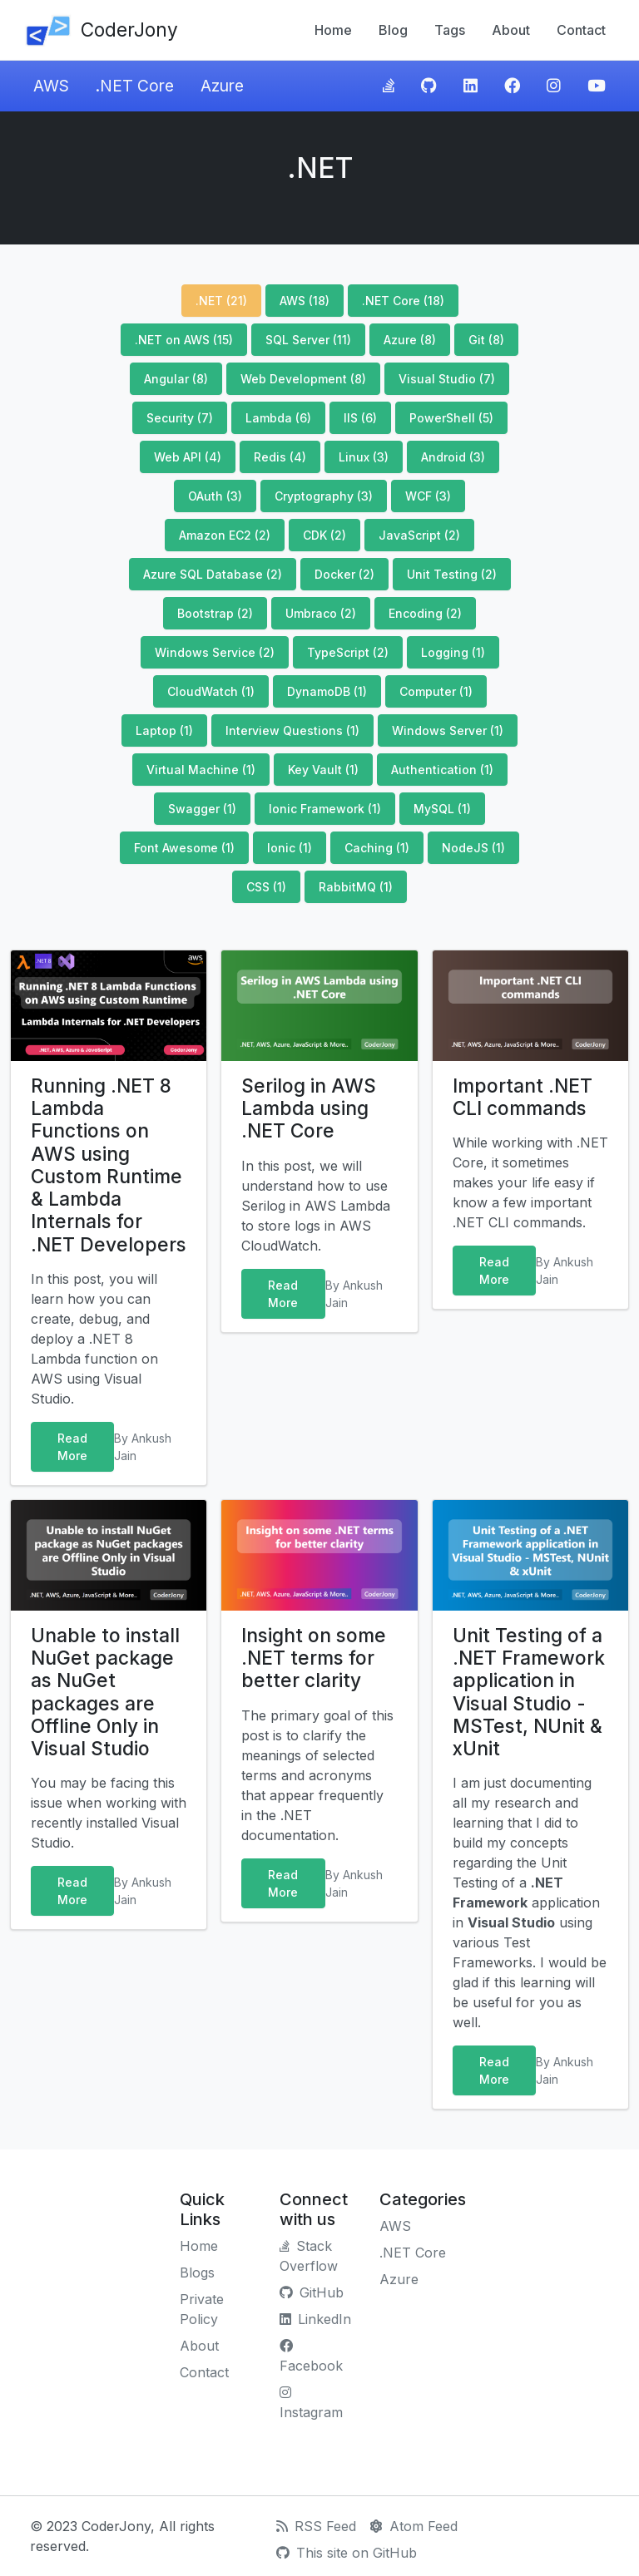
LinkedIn (315, 2319)
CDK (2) (324, 535)
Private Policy (202, 2309)
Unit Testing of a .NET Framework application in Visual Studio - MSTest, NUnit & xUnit (529, 1691)
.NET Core (135, 86)
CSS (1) (266, 887)
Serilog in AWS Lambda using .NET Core (308, 1108)
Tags (449, 30)
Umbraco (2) (320, 613)
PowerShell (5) (451, 418)
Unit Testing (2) (452, 574)
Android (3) (453, 457)
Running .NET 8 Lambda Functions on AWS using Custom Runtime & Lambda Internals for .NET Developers (108, 1165)
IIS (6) (360, 418)
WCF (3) (428, 496)
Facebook (311, 2356)
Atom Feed (413, 2526)
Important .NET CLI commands (522, 1096)
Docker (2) (344, 574)
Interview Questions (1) (292, 730)
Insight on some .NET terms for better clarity (313, 1657)
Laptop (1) (164, 730)
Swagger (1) (202, 809)
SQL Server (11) (308, 340)
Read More (72, 1447)
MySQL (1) (442, 809)
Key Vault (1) (323, 769)
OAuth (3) (215, 496)
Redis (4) (280, 457)
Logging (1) (453, 652)
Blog (393, 30)
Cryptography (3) (324, 496)
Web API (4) (187, 457)
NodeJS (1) (473, 848)
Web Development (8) (303, 379)
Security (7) (179, 418)
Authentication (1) (442, 769)
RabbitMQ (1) (356, 887)
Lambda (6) (278, 418)
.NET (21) (221, 301)
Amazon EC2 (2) (224, 535)
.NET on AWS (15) (184, 340)
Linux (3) (364, 457)
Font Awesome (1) (184, 848)
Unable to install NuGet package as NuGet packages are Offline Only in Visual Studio (105, 1691)
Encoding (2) (425, 613)
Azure (222, 86)
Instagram (311, 2403)
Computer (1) (436, 691)
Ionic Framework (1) (325, 809)
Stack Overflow (309, 2256)
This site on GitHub (346, 2552)
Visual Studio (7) (447, 379)
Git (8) (486, 340)
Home (333, 30)
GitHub (312, 2292)
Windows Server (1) (447, 730)
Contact (581, 30)
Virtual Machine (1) (200, 769)
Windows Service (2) (215, 652)
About (511, 30)
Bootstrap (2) (215, 613)
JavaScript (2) (419, 535)
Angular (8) (176, 379)
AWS (51, 86)
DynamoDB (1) (327, 691)
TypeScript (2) (348, 652)
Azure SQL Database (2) (212, 574)
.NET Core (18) (403, 301)
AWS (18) (304, 301)
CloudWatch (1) (211, 691)
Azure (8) (410, 340)
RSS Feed (316, 2526)
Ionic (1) (289, 848)
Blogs (197, 2272)
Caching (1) (376, 848)
